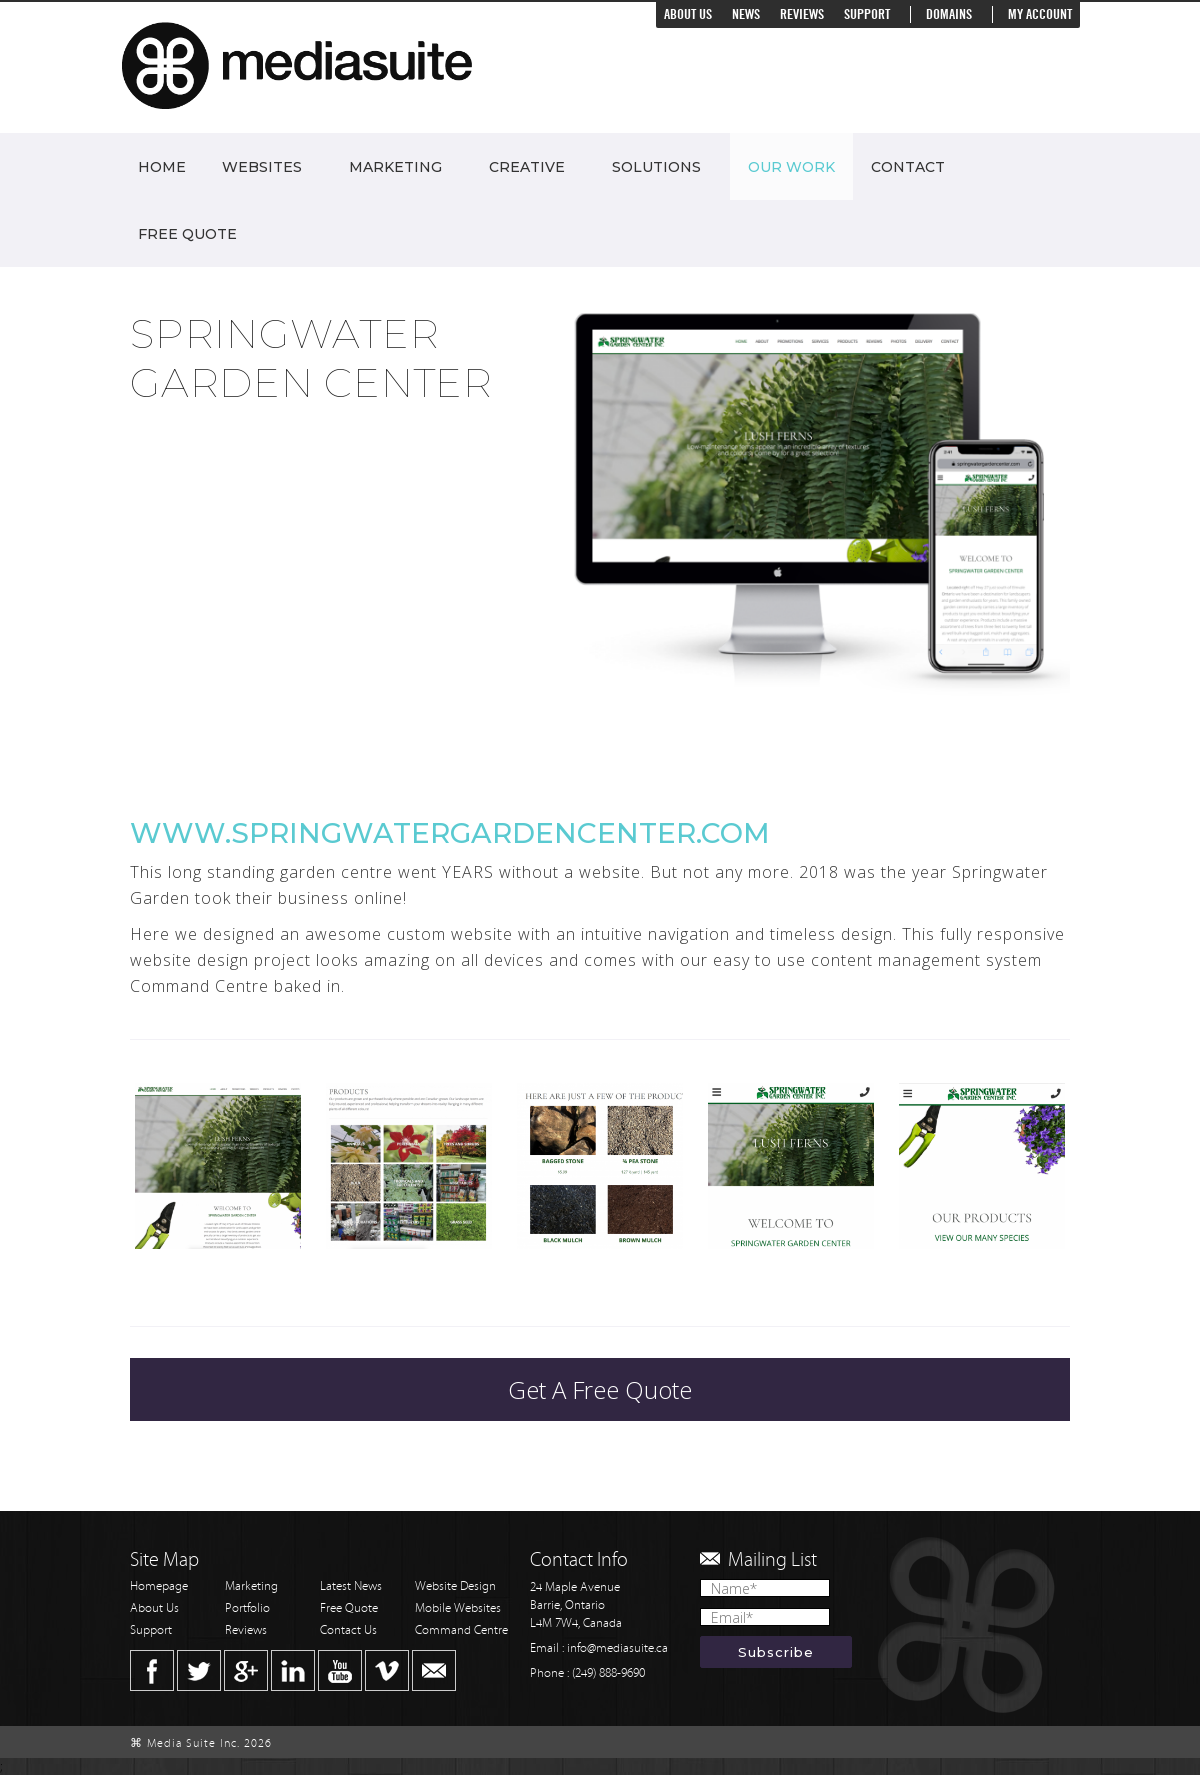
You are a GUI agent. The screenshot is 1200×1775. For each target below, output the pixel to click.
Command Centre (461, 1630)
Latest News (351, 1586)
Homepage (159, 1586)
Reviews (802, 14)
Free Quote (187, 234)
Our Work (791, 167)
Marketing (395, 167)
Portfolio (247, 1608)
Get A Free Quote (600, 1389)
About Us (688, 14)
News (746, 14)
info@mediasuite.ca (617, 1648)
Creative (527, 167)
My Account (1040, 14)
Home (162, 167)
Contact (908, 167)
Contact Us (348, 1630)
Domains (949, 14)
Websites (262, 167)
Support (867, 14)
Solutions (656, 167)
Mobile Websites (458, 1608)
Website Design (455, 1586)
